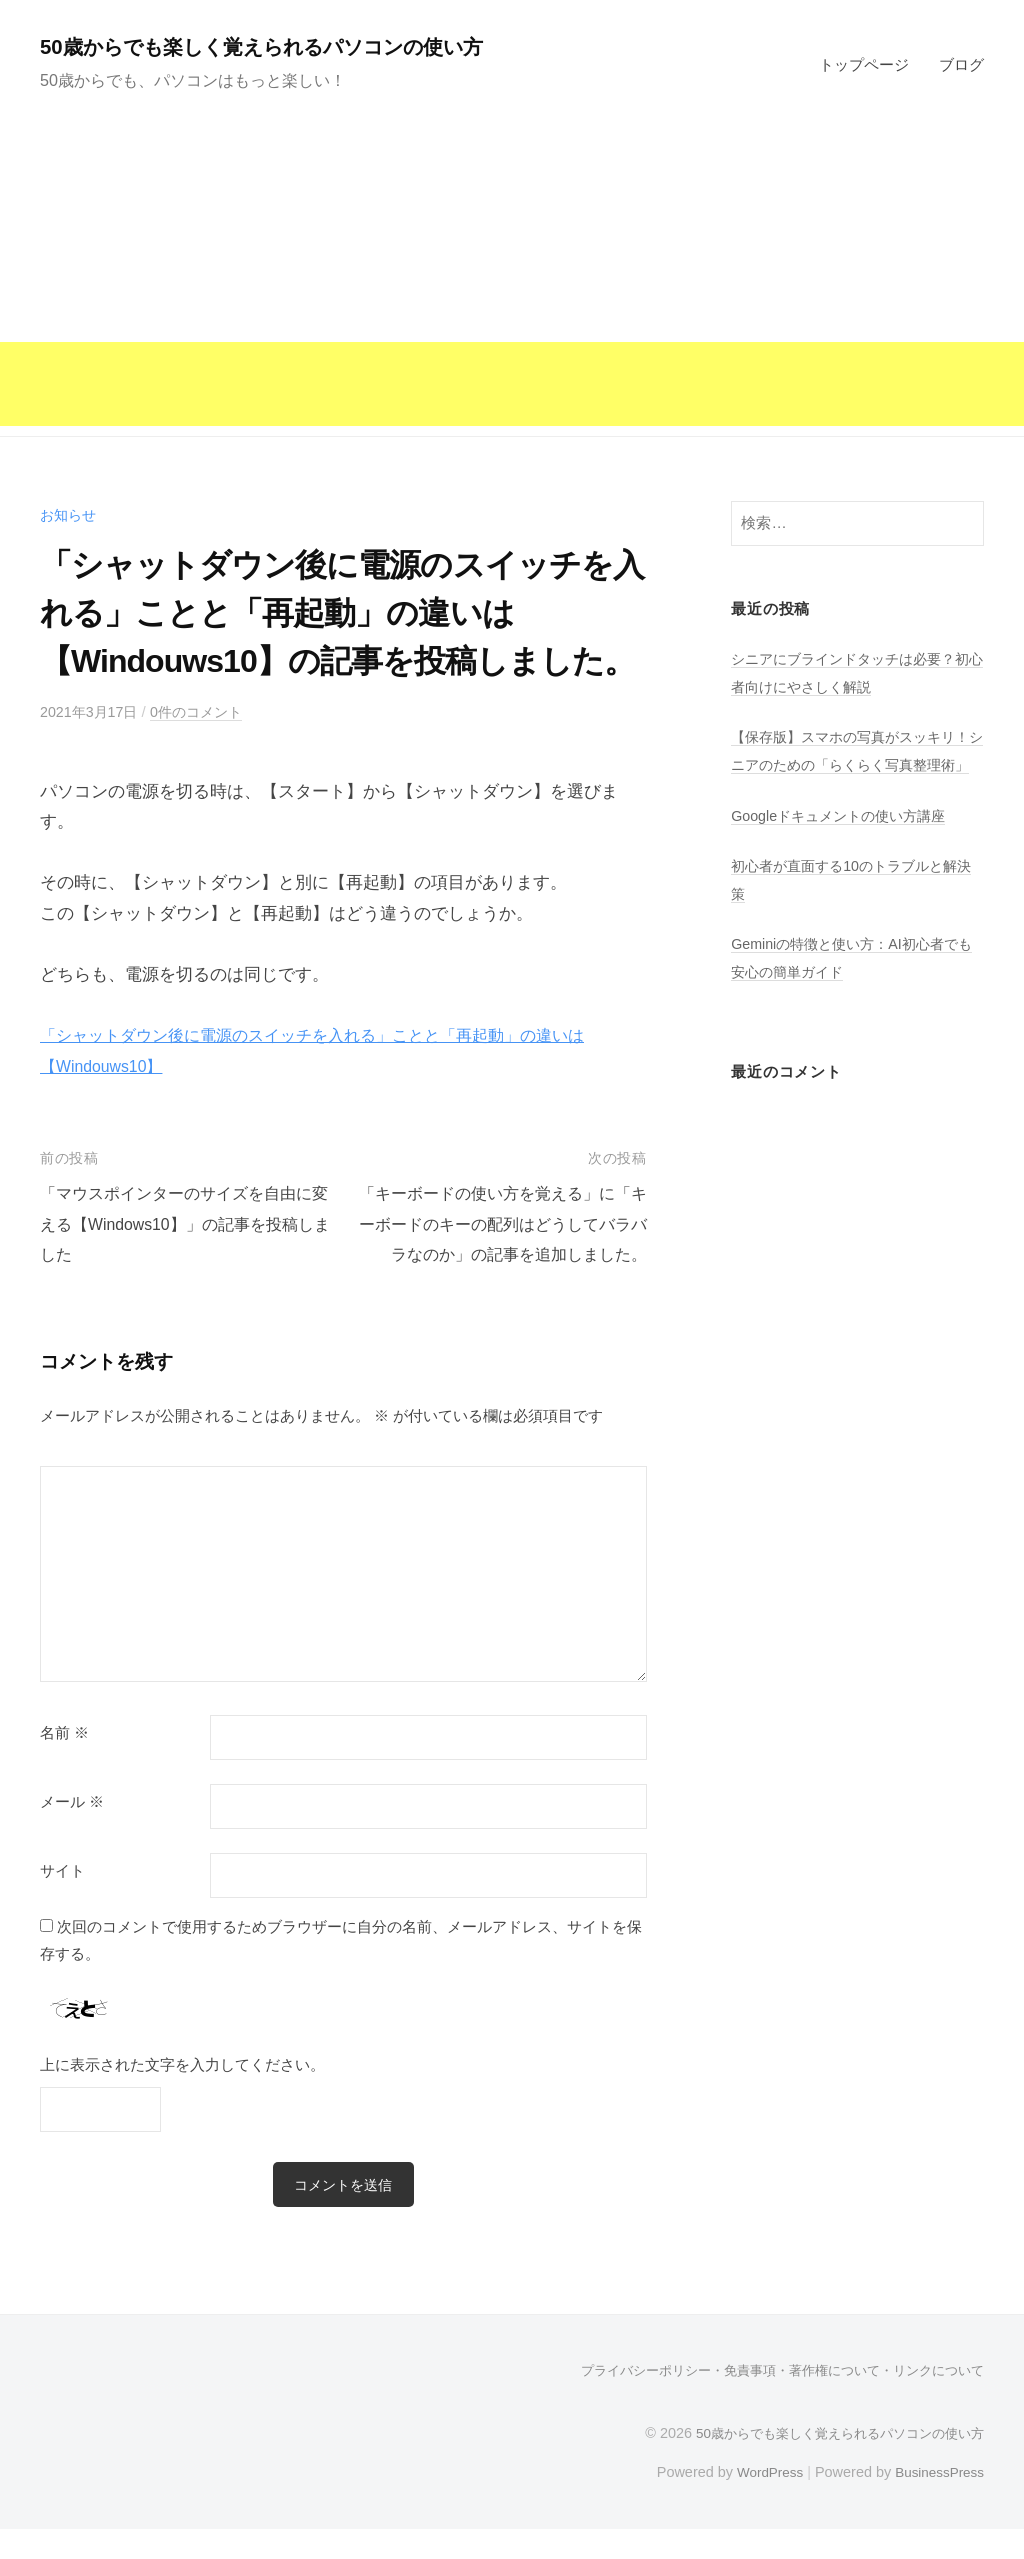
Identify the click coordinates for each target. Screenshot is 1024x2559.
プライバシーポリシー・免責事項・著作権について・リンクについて (767, 2401)
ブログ (961, 64)
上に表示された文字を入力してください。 (182, 2094)
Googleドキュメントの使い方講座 (845, 842)
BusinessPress (937, 2502)
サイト (62, 1901)
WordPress (760, 2502)
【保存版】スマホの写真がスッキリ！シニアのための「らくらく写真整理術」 (851, 764)
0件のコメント (206, 711)
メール (72, 1832)
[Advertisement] (512, 286)
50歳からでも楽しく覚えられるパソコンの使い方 (291, 46)
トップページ (864, 64)
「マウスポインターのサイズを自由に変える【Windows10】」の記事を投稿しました (184, 1224)
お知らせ (70, 514)
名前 (64, 1763)
